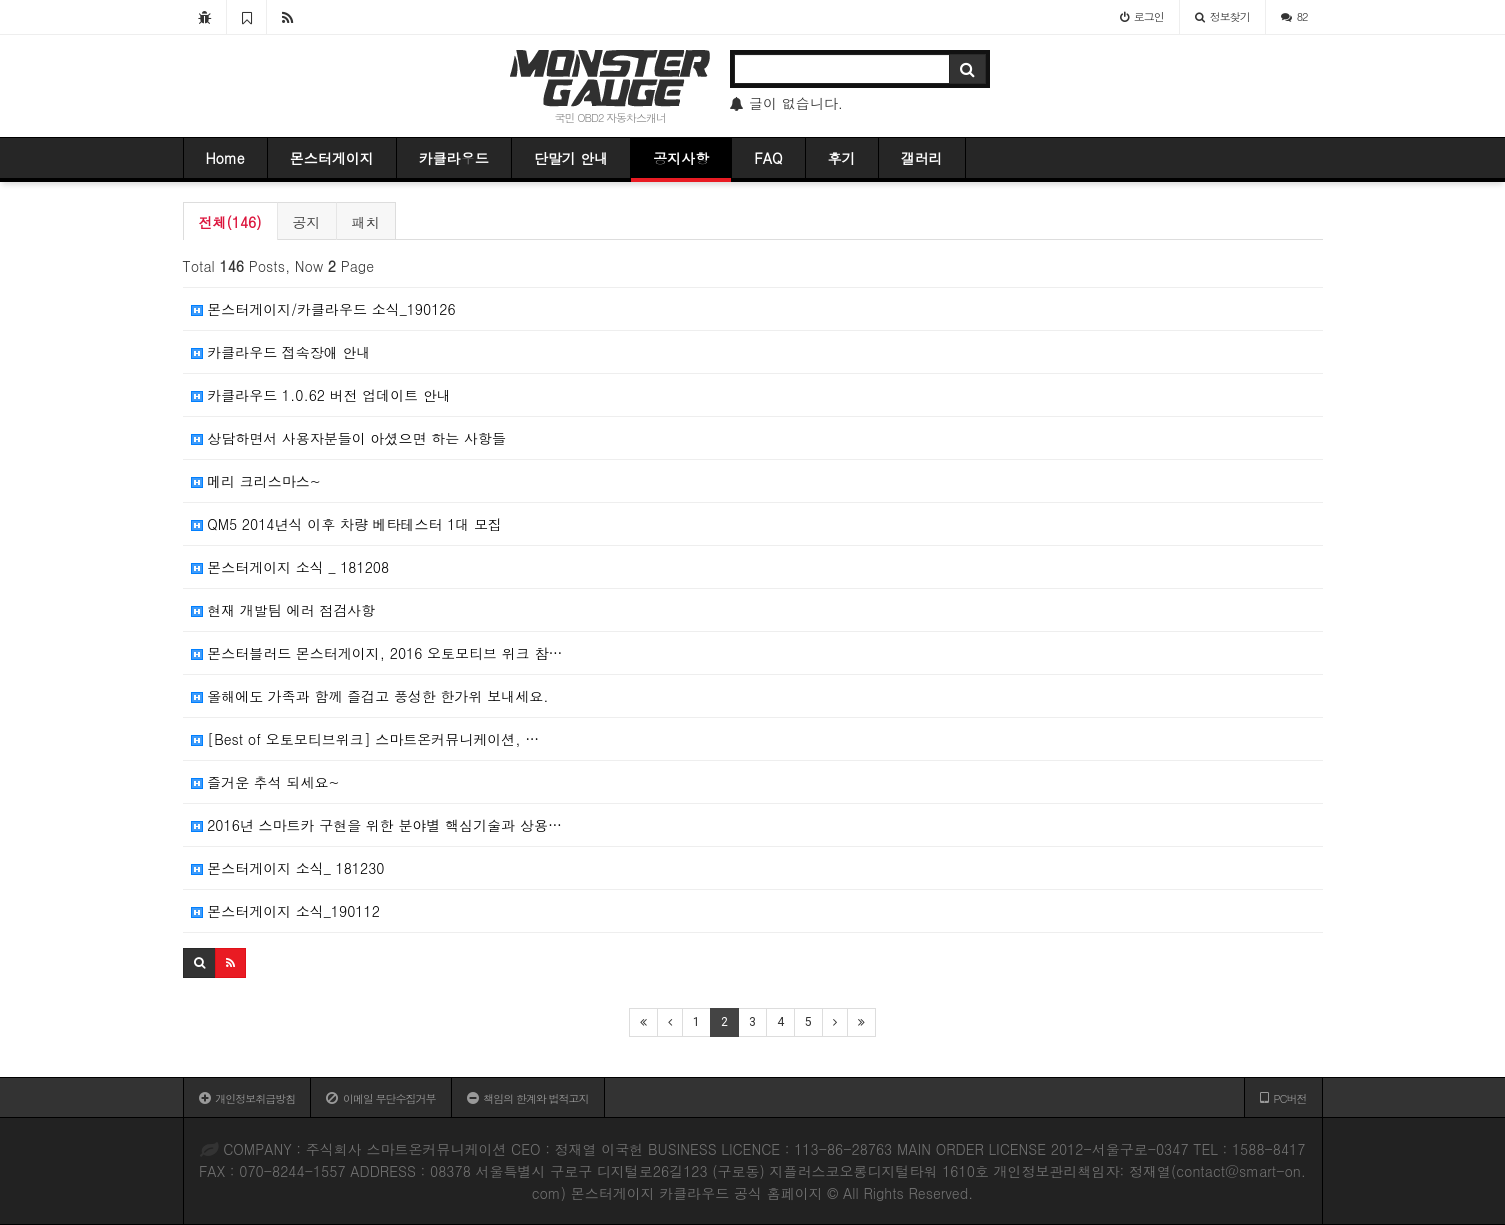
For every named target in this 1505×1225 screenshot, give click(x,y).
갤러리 (922, 158)
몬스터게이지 (332, 158)
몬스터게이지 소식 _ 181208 (290, 567)
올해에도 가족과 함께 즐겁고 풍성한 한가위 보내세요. (370, 696)
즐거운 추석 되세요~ (265, 782)
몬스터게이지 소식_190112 (285, 911)
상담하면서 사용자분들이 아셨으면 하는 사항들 (348, 438)
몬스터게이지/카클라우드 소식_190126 (323, 309)
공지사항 (681, 158)
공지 (307, 222)
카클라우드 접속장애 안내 (281, 352)
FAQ (768, 158)
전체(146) (230, 222)
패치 (366, 222)
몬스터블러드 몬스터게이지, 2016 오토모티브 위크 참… (377, 653)
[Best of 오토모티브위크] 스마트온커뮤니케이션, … (365, 739)
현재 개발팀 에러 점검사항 (283, 610)
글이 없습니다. (786, 103)
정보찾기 (1222, 16)
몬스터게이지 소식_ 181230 (288, 868)
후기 (842, 158)
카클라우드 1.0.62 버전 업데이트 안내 (321, 395)
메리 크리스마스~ (256, 481)
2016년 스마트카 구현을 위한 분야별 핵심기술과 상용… (376, 825)
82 (1294, 16)
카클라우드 (454, 158)
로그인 (1142, 16)
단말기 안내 (571, 158)
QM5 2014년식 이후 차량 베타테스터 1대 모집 (347, 524)
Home (225, 158)
